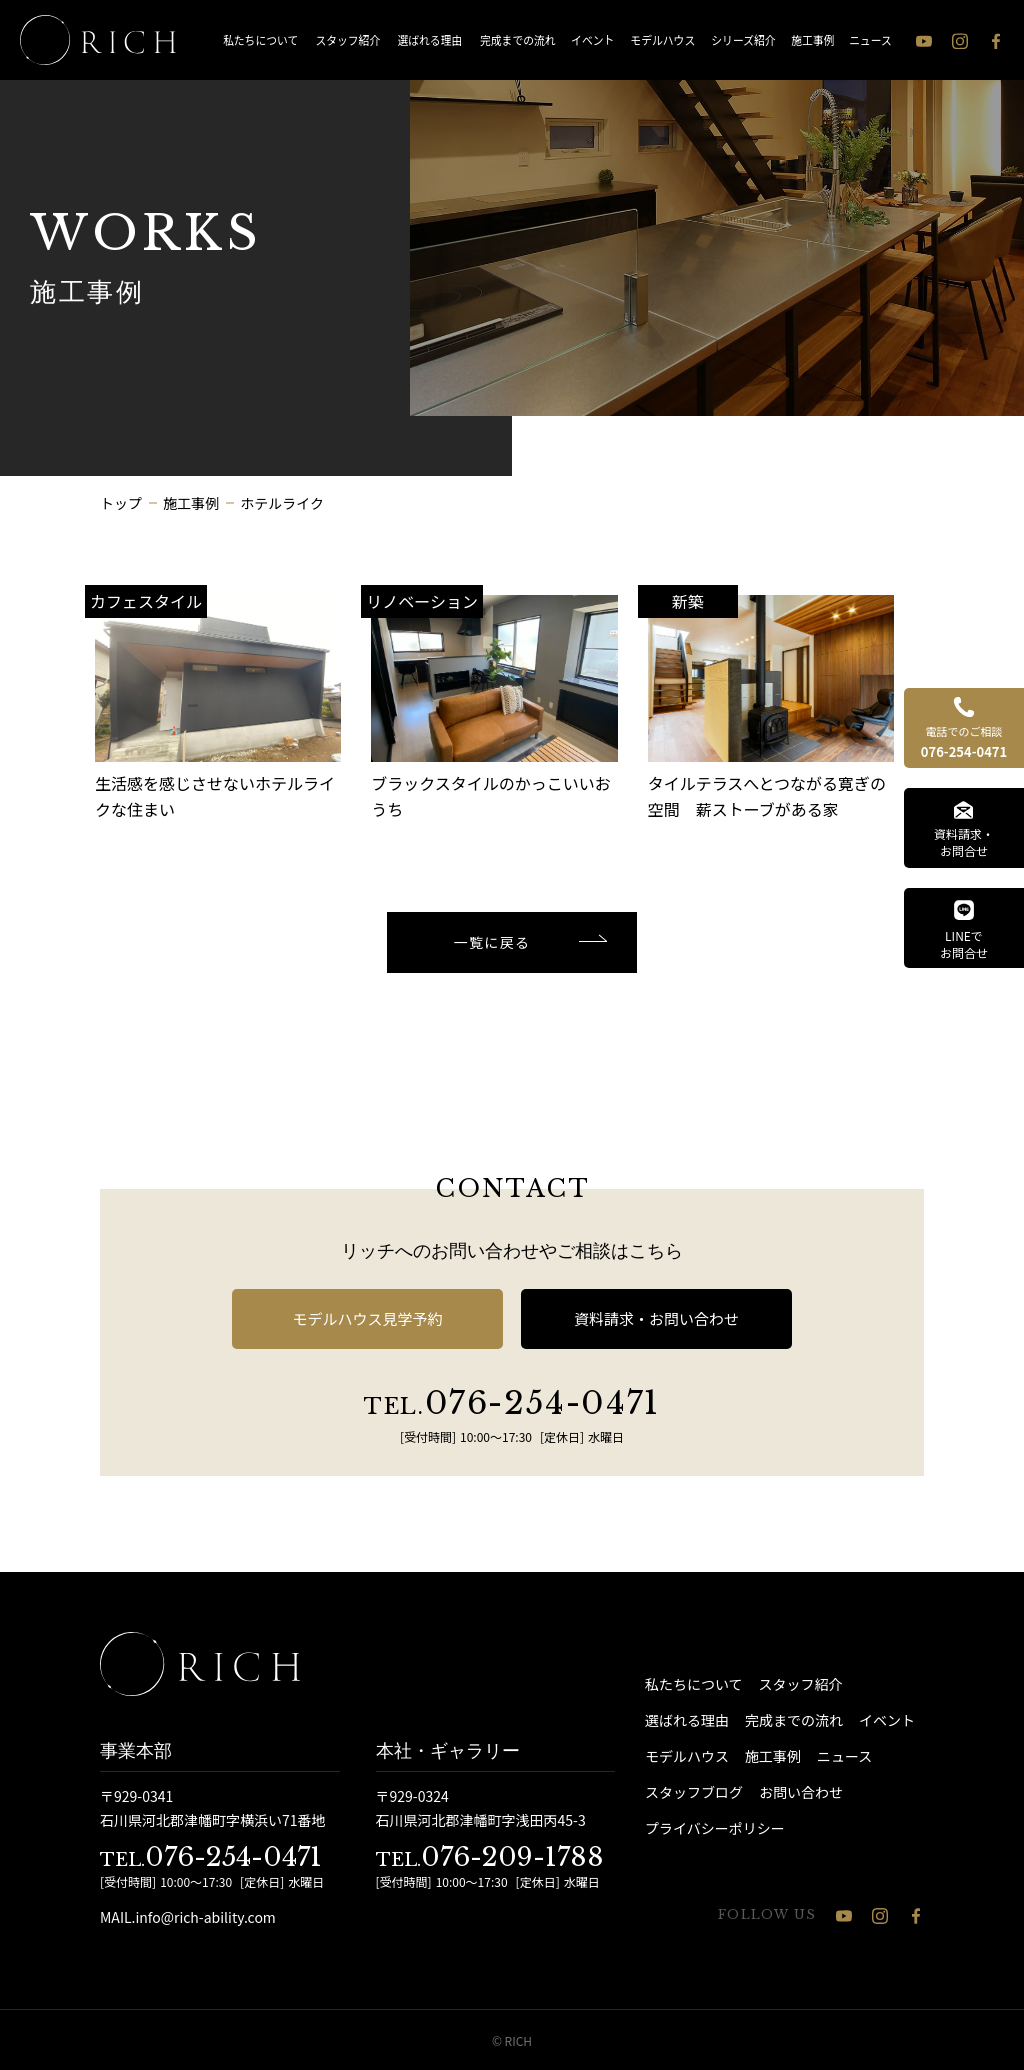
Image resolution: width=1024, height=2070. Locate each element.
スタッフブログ (694, 1792)
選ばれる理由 (429, 39)
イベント (592, 39)
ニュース (870, 39)
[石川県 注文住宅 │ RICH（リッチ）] (98, 40)
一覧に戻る (492, 942)
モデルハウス (662, 39)
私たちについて (260, 39)
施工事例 (813, 39)
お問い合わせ (801, 1792)
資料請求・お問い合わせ (656, 1318)
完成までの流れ (518, 39)
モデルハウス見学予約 (367, 1318)
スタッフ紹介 (348, 39)
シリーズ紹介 (744, 39)
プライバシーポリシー (715, 1828)
